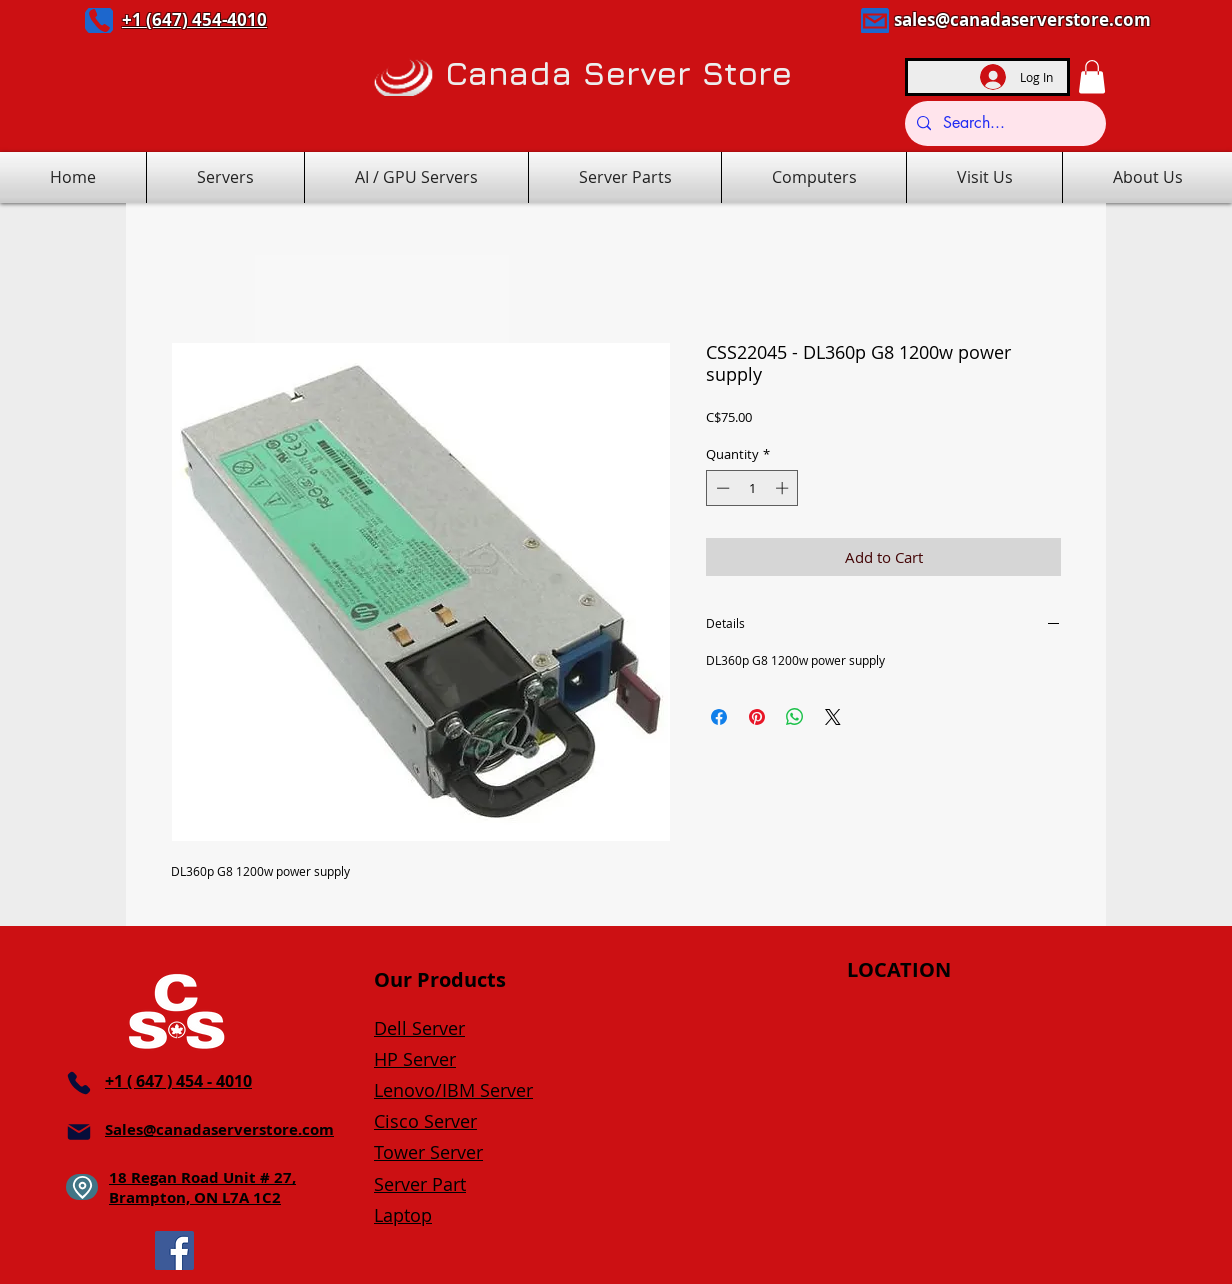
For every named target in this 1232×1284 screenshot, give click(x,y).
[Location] (82, 1187)
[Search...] (1003, 123)
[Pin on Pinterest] (757, 717)
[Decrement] (721, 488)
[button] (1092, 76)
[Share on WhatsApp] (795, 717)
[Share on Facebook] (719, 717)
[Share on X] (833, 717)
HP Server (415, 1059)
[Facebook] (174, 1250)
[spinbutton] (752, 488)
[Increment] (784, 488)
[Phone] (99, 20)
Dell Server (419, 1028)
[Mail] (875, 20)
